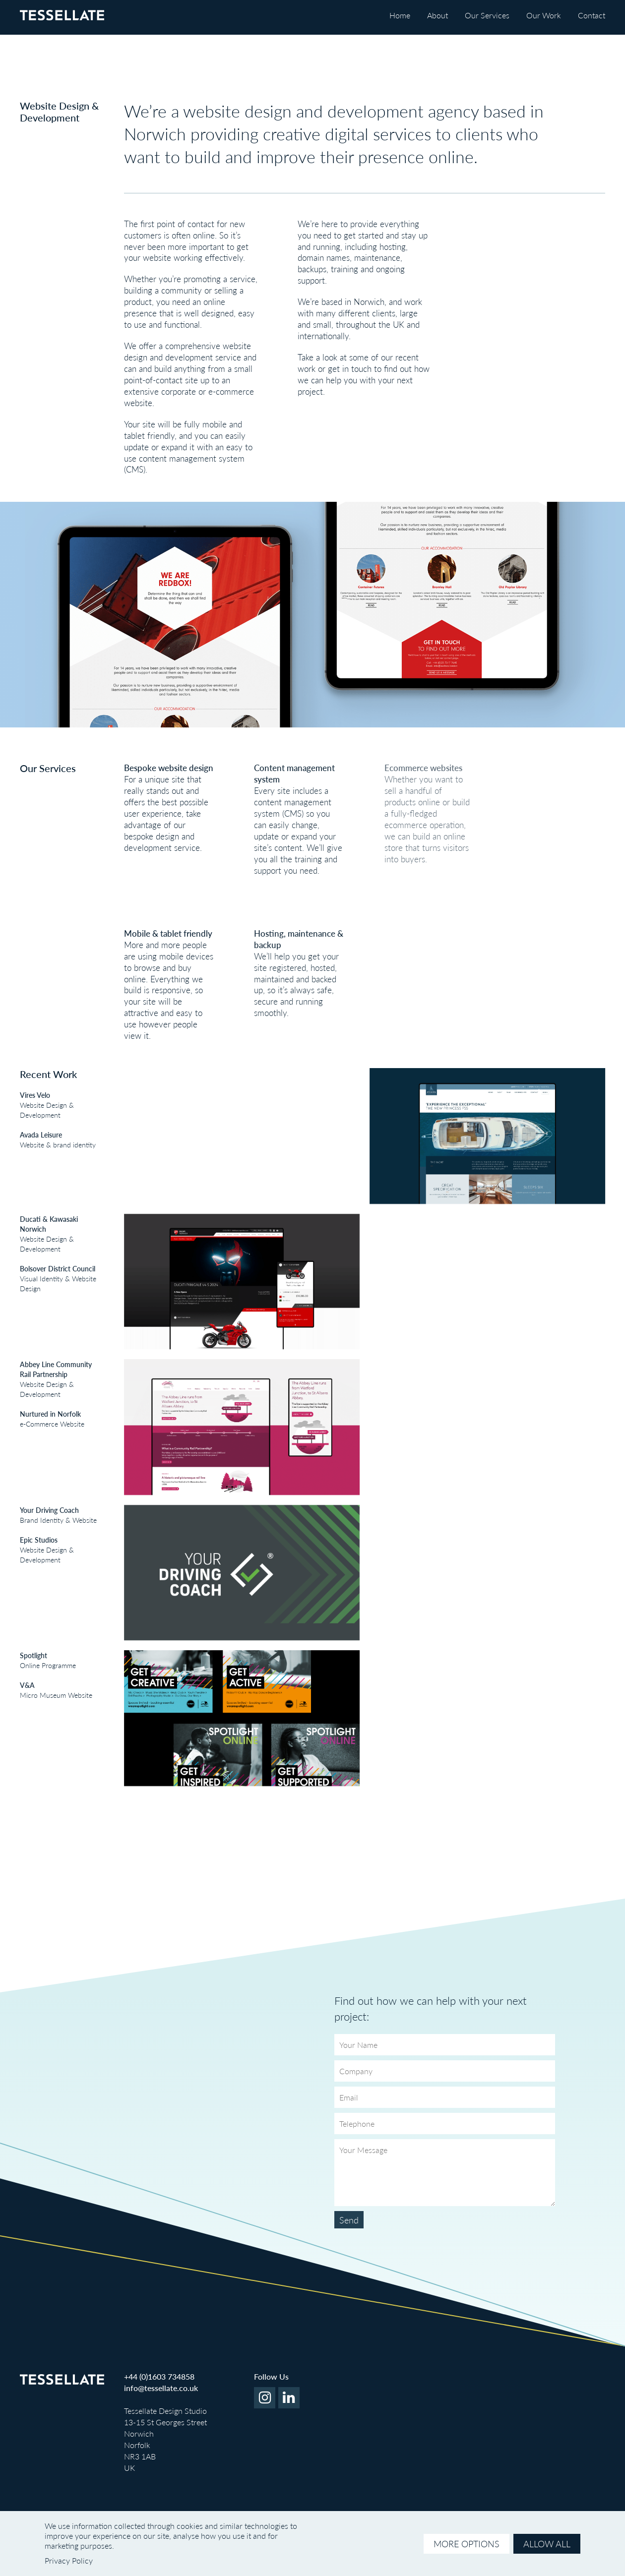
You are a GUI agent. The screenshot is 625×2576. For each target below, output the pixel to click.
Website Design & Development (37, 1105)
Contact (591, 15)
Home (399, 15)
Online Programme (38, 1660)
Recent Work (48, 1074)
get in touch (350, 368)
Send (349, 2220)
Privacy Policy (69, 2560)
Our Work (543, 15)
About (437, 15)
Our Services (487, 15)
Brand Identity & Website (48, 1515)
